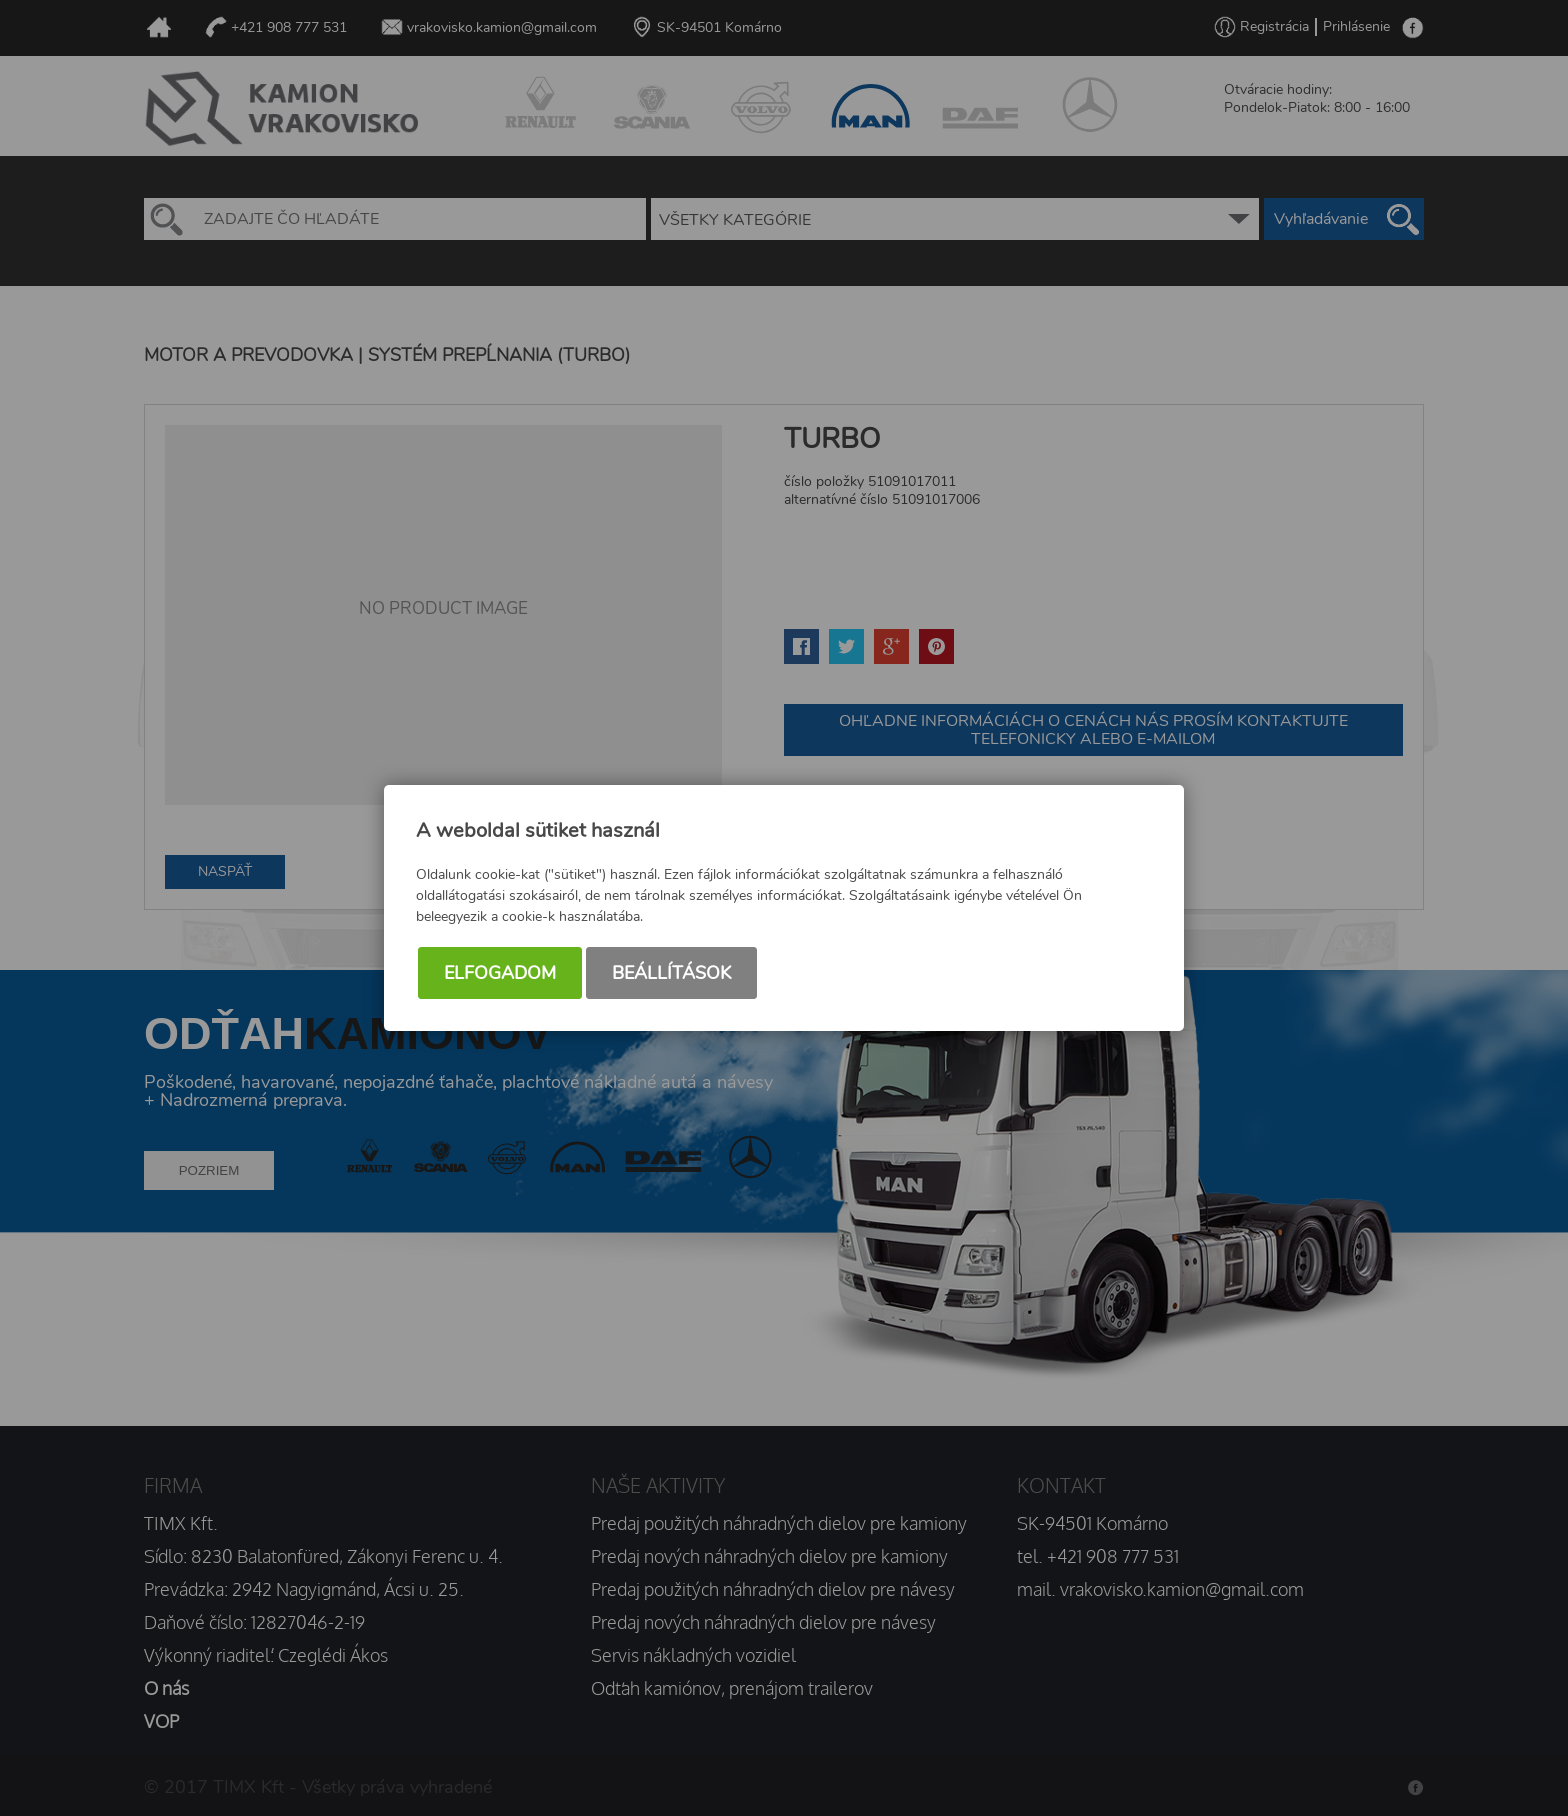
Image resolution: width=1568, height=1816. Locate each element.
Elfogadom (500, 973)
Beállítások (671, 973)
